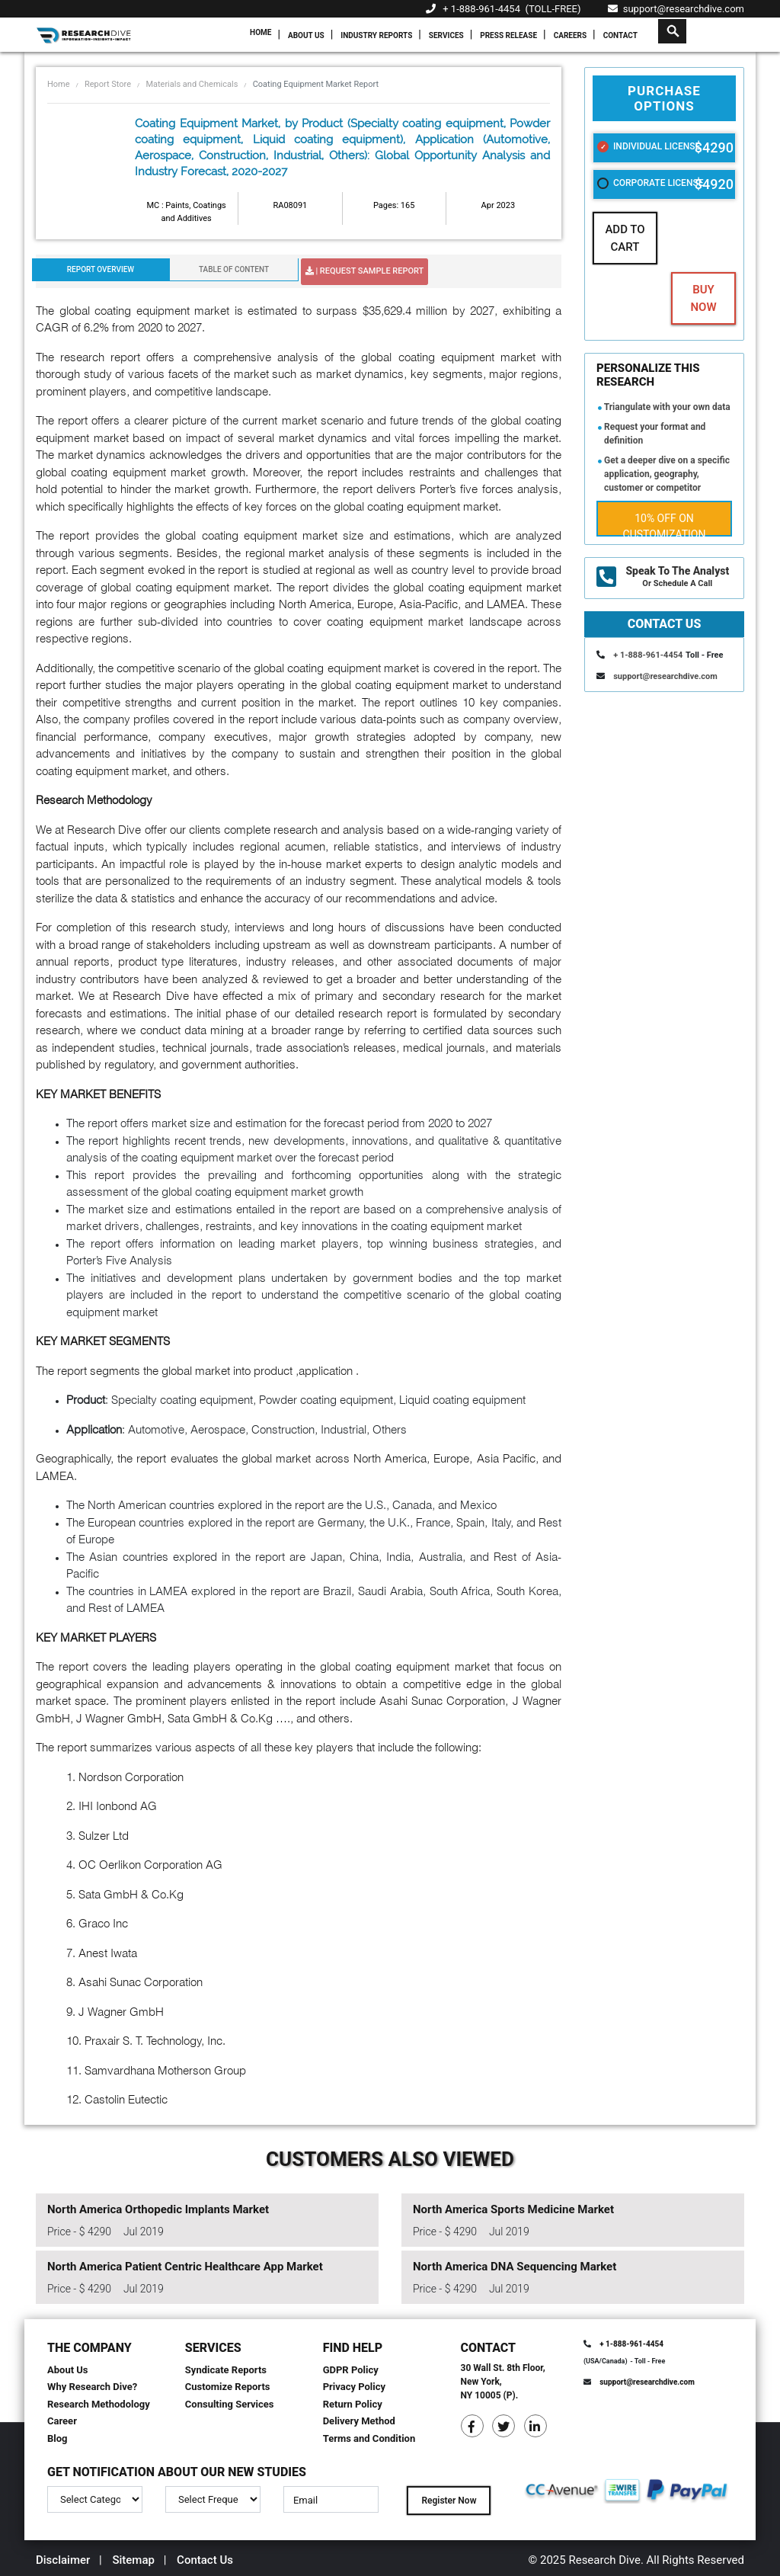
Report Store (108, 84)
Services (446, 35)
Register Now (448, 2500)
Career (62, 2421)
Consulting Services (229, 2404)
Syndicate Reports (226, 2370)
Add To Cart (624, 238)
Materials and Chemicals (191, 84)
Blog (57, 2438)
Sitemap (133, 2560)
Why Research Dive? (92, 2386)
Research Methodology (98, 2404)
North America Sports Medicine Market (513, 2209)
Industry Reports (376, 35)
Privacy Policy (354, 2386)
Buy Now (703, 298)
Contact (620, 35)
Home (260, 32)
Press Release (508, 35)
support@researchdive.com (676, 8)
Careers (570, 35)
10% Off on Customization (664, 524)
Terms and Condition (369, 2438)
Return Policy (352, 2404)
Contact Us (205, 2560)
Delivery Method (359, 2421)
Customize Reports (227, 2386)
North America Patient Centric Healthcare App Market (185, 2266)
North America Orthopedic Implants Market (158, 2209)
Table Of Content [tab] (234, 269)
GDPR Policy (351, 2370)
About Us (306, 35)
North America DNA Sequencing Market (514, 2266)
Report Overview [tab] (100, 269)
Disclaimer (63, 2560)
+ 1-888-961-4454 (481, 8)
